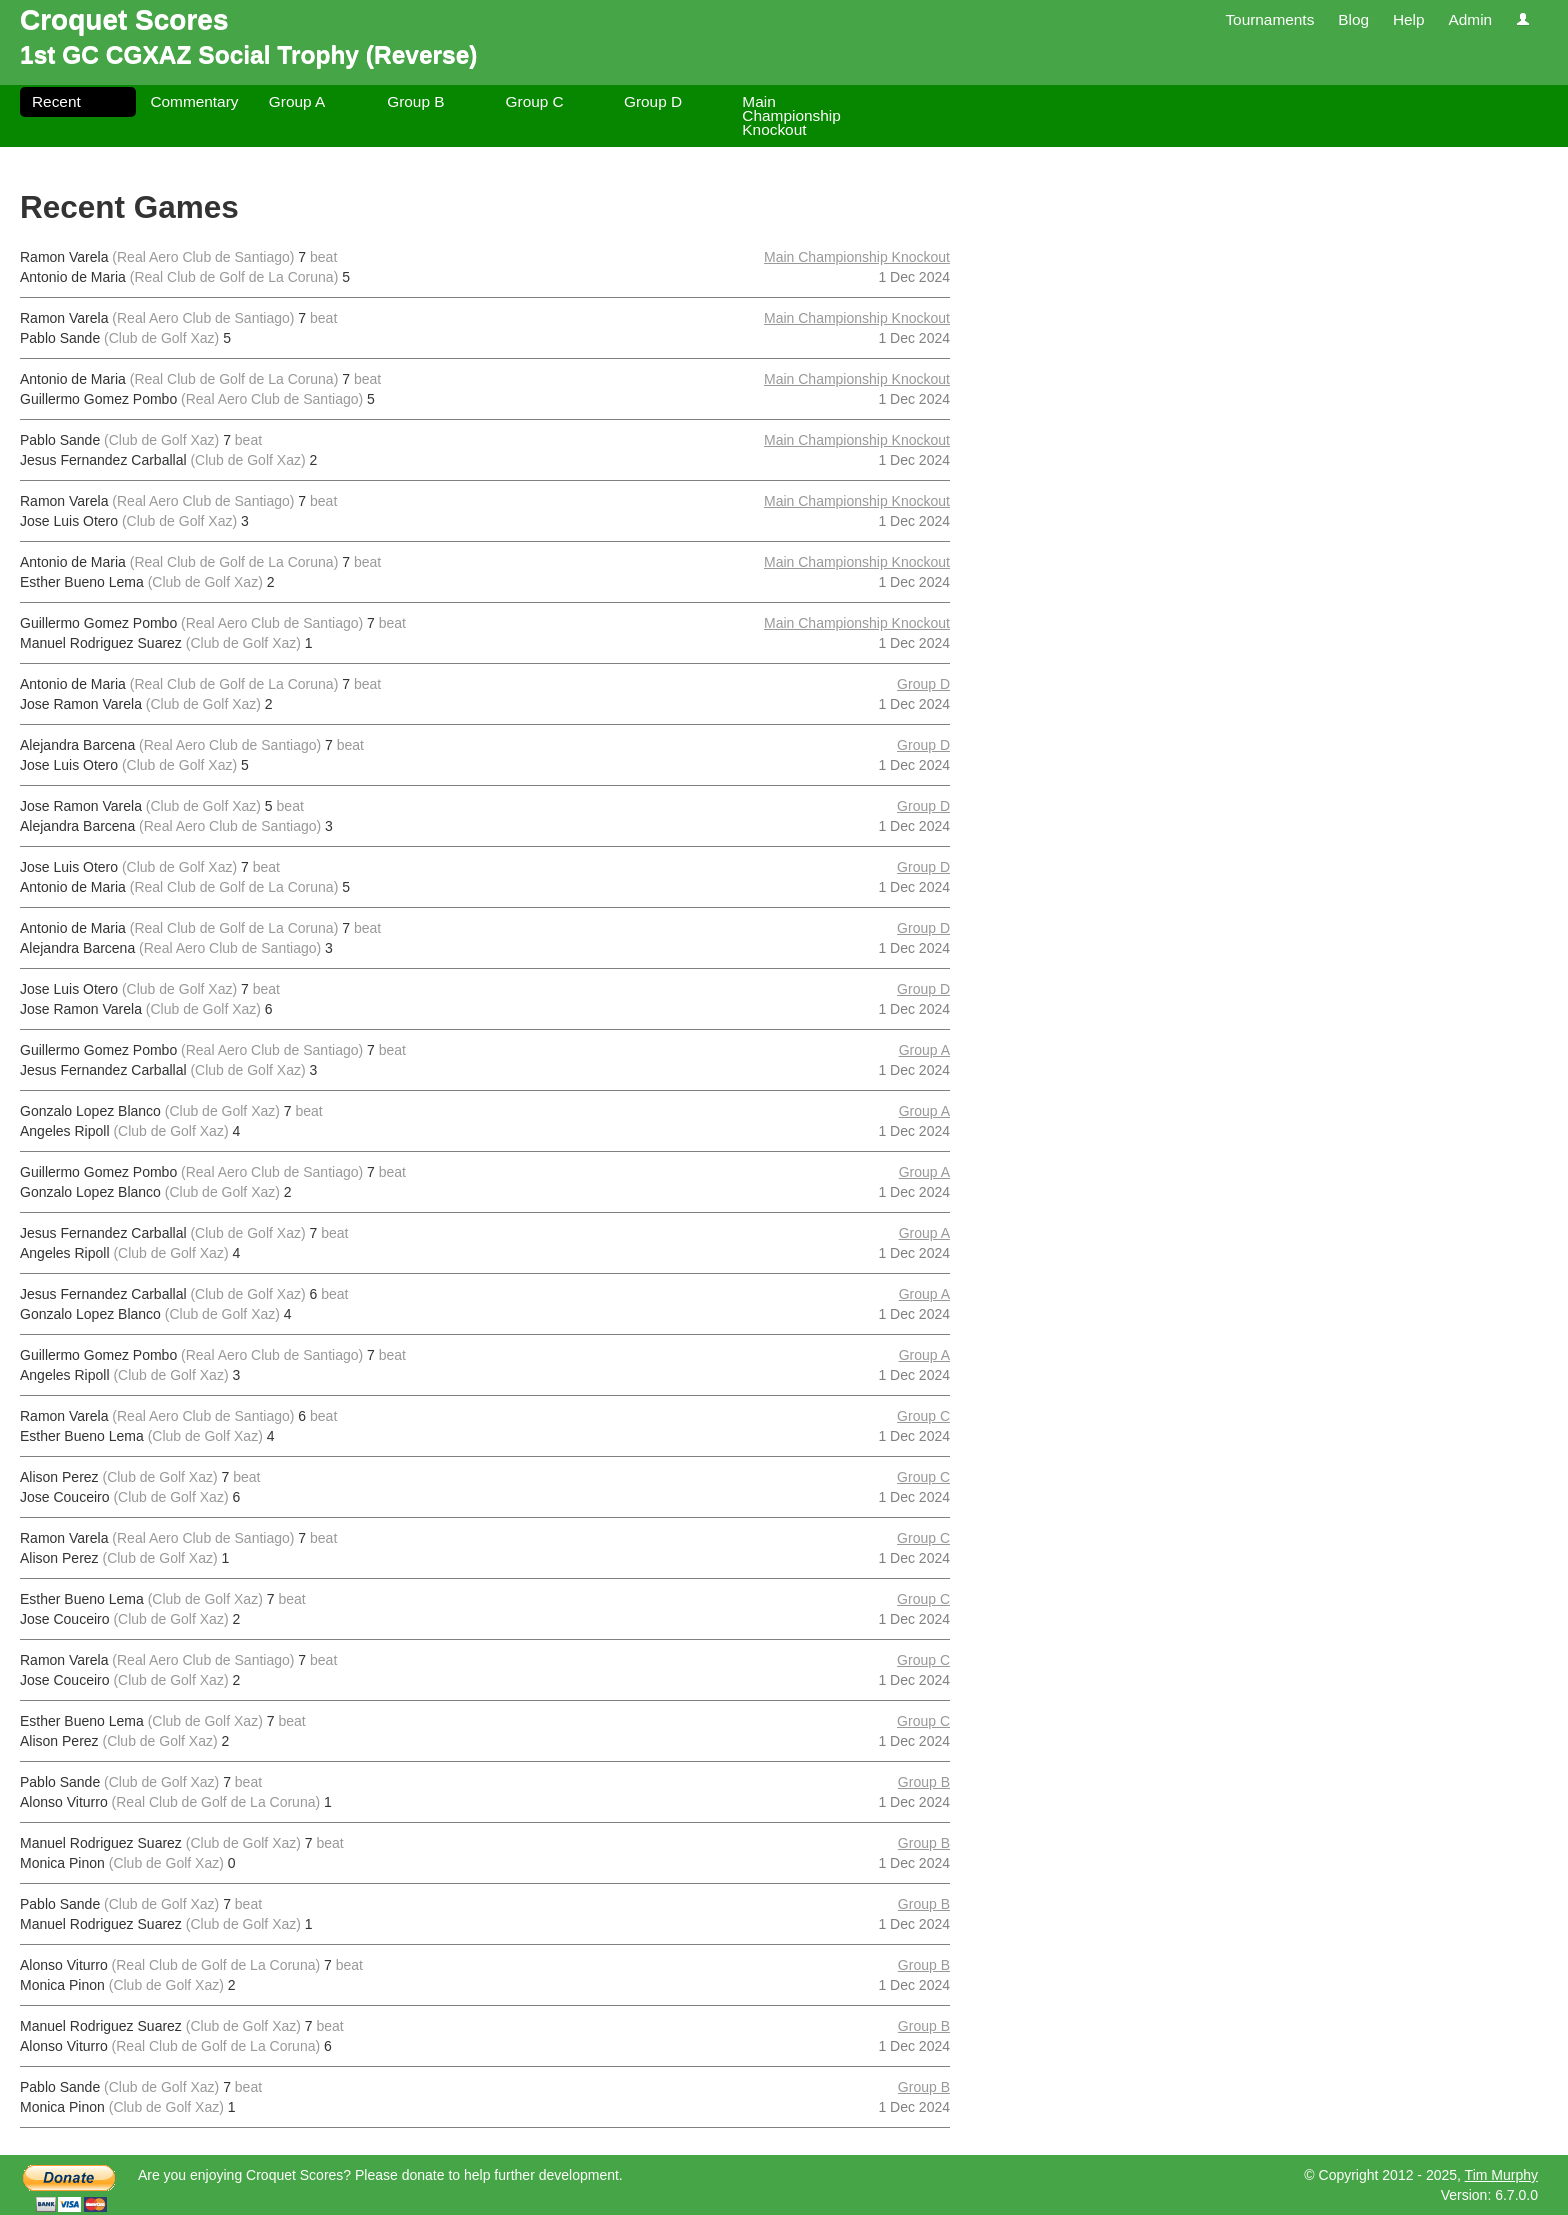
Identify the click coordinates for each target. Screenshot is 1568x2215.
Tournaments (1269, 19)
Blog (1353, 19)
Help (1409, 19)
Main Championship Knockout (791, 115)
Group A (297, 101)
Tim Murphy (1501, 2175)
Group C (535, 101)
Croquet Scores (124, 19)
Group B (415, 101)
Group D (653, 101)
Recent (56, 101)
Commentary (194, 101)
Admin (1470, 19)
